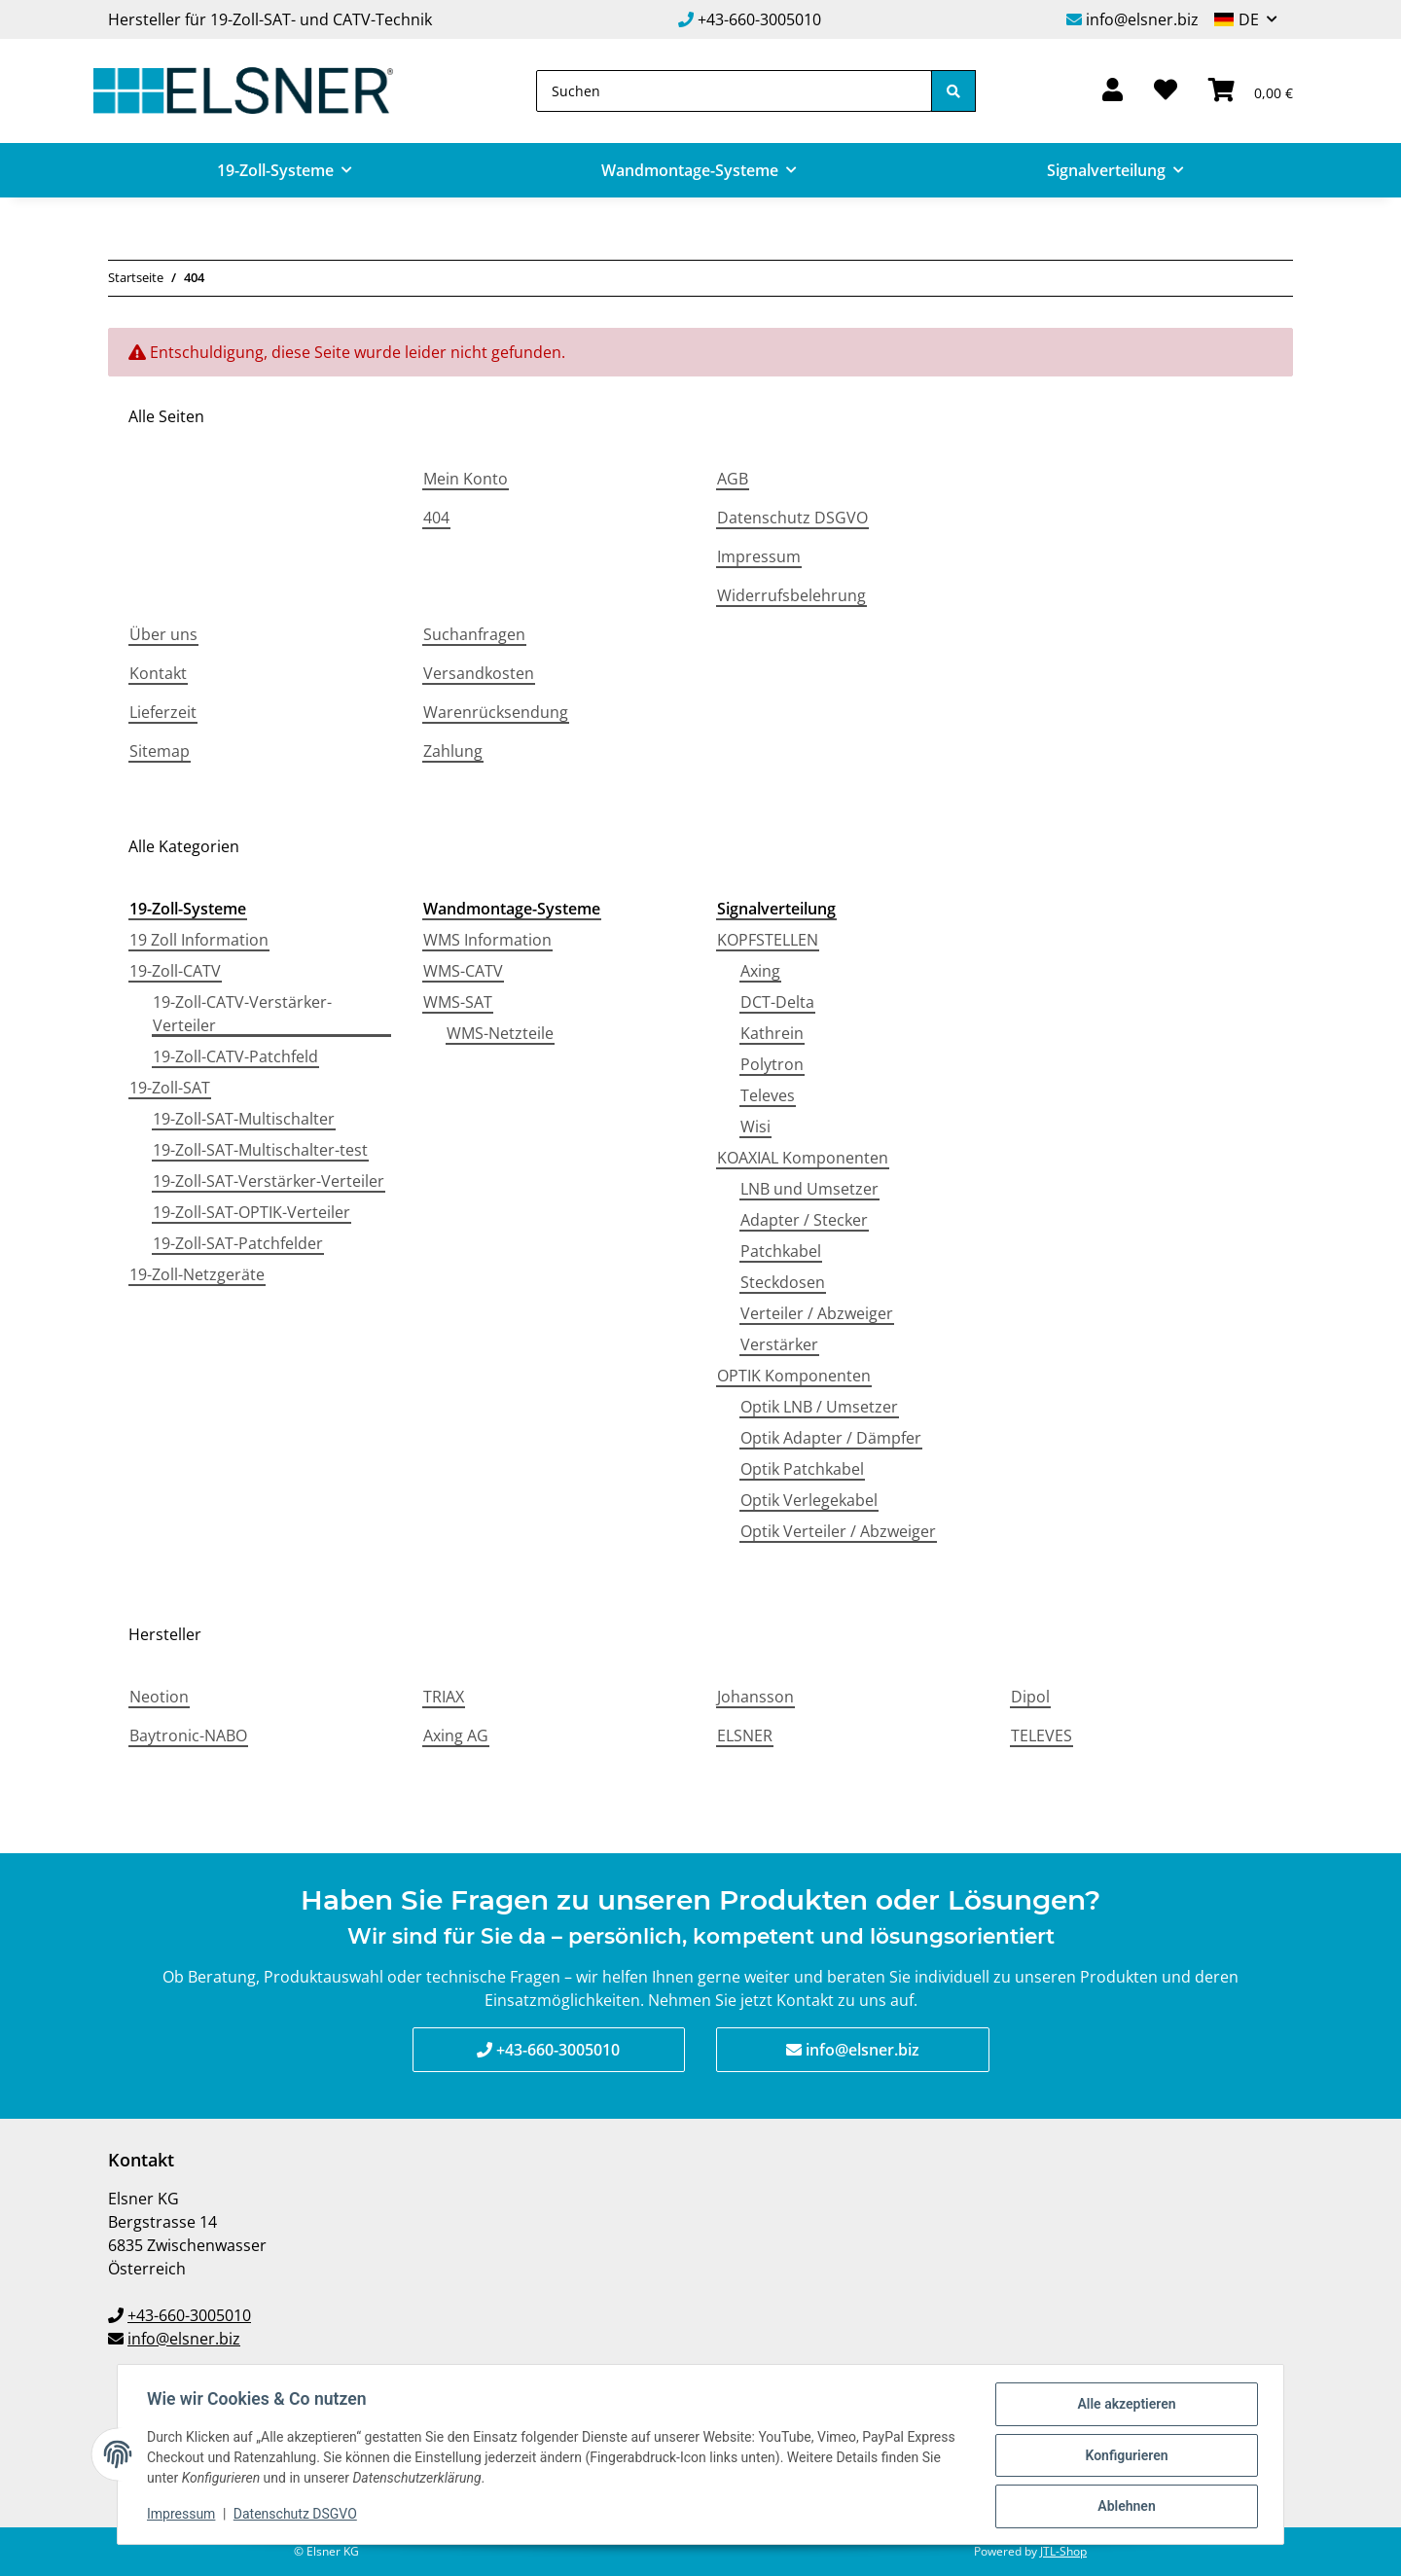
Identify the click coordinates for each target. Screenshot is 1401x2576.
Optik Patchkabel (802, 1469)
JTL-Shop (1063, 2551)
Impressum (759, 556)
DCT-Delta (777, 1002)
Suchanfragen (474, 634)
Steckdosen (782, 1282)
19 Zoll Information (199, 939)
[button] (1112, 90)
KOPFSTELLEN (767, 939)
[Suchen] (734, 91)
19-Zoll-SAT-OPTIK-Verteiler (251, 1212)
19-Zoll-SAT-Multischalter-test (260, 1150)
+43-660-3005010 (759, 19)
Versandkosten (478, 673)
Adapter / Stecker (804, 1220)
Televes (767, 1095)
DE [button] (1249, 19)
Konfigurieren (1124, 2456)
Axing (760, 971)
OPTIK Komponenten (794, 1375)
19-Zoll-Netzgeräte (197, 1274)
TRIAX (443, 1696)
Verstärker (779, 1344)
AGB (732, 478)
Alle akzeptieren (1124, 2406)
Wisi (755, 1126)
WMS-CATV (463, 971)
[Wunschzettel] (1165, 90)
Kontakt (158, 673)
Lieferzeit (163, 712)
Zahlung (453, 751)
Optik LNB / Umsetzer (819, 1406)
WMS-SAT (457, 1002)
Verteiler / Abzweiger (816, 1313)
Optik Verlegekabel (809, 1500)
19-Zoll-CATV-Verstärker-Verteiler (242, 1013)
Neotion (159, 1696)
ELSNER (744, 1735)
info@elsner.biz (1142, 19)
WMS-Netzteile (500, 1033)
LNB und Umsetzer (809, 1188)
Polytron (772, 1064)
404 (436, 517)
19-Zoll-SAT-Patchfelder (238, 1243)
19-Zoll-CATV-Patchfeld (235, 1056)
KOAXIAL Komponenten (802, 1157)
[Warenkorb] (1251, 90)
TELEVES (1041, 1735)
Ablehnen (1124, 2507)
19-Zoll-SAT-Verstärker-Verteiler (268, 1181)
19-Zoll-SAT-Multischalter (244, 1118)
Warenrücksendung (495, 712)
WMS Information (487, 939)
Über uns (163, 634)
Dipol (1030, 1696)
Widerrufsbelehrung (791, 595)
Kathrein (772, 1033)
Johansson (755, 1696)
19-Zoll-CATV (175, 971)
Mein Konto (465, 478)
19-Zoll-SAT (169, 1087)
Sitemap (159, 751)
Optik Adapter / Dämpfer (830, 1438)
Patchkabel (780, 1251)
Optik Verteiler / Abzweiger (838, 1531)
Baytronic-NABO (188, 1735)
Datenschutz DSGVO (792, 517)
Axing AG (455, 1735)
